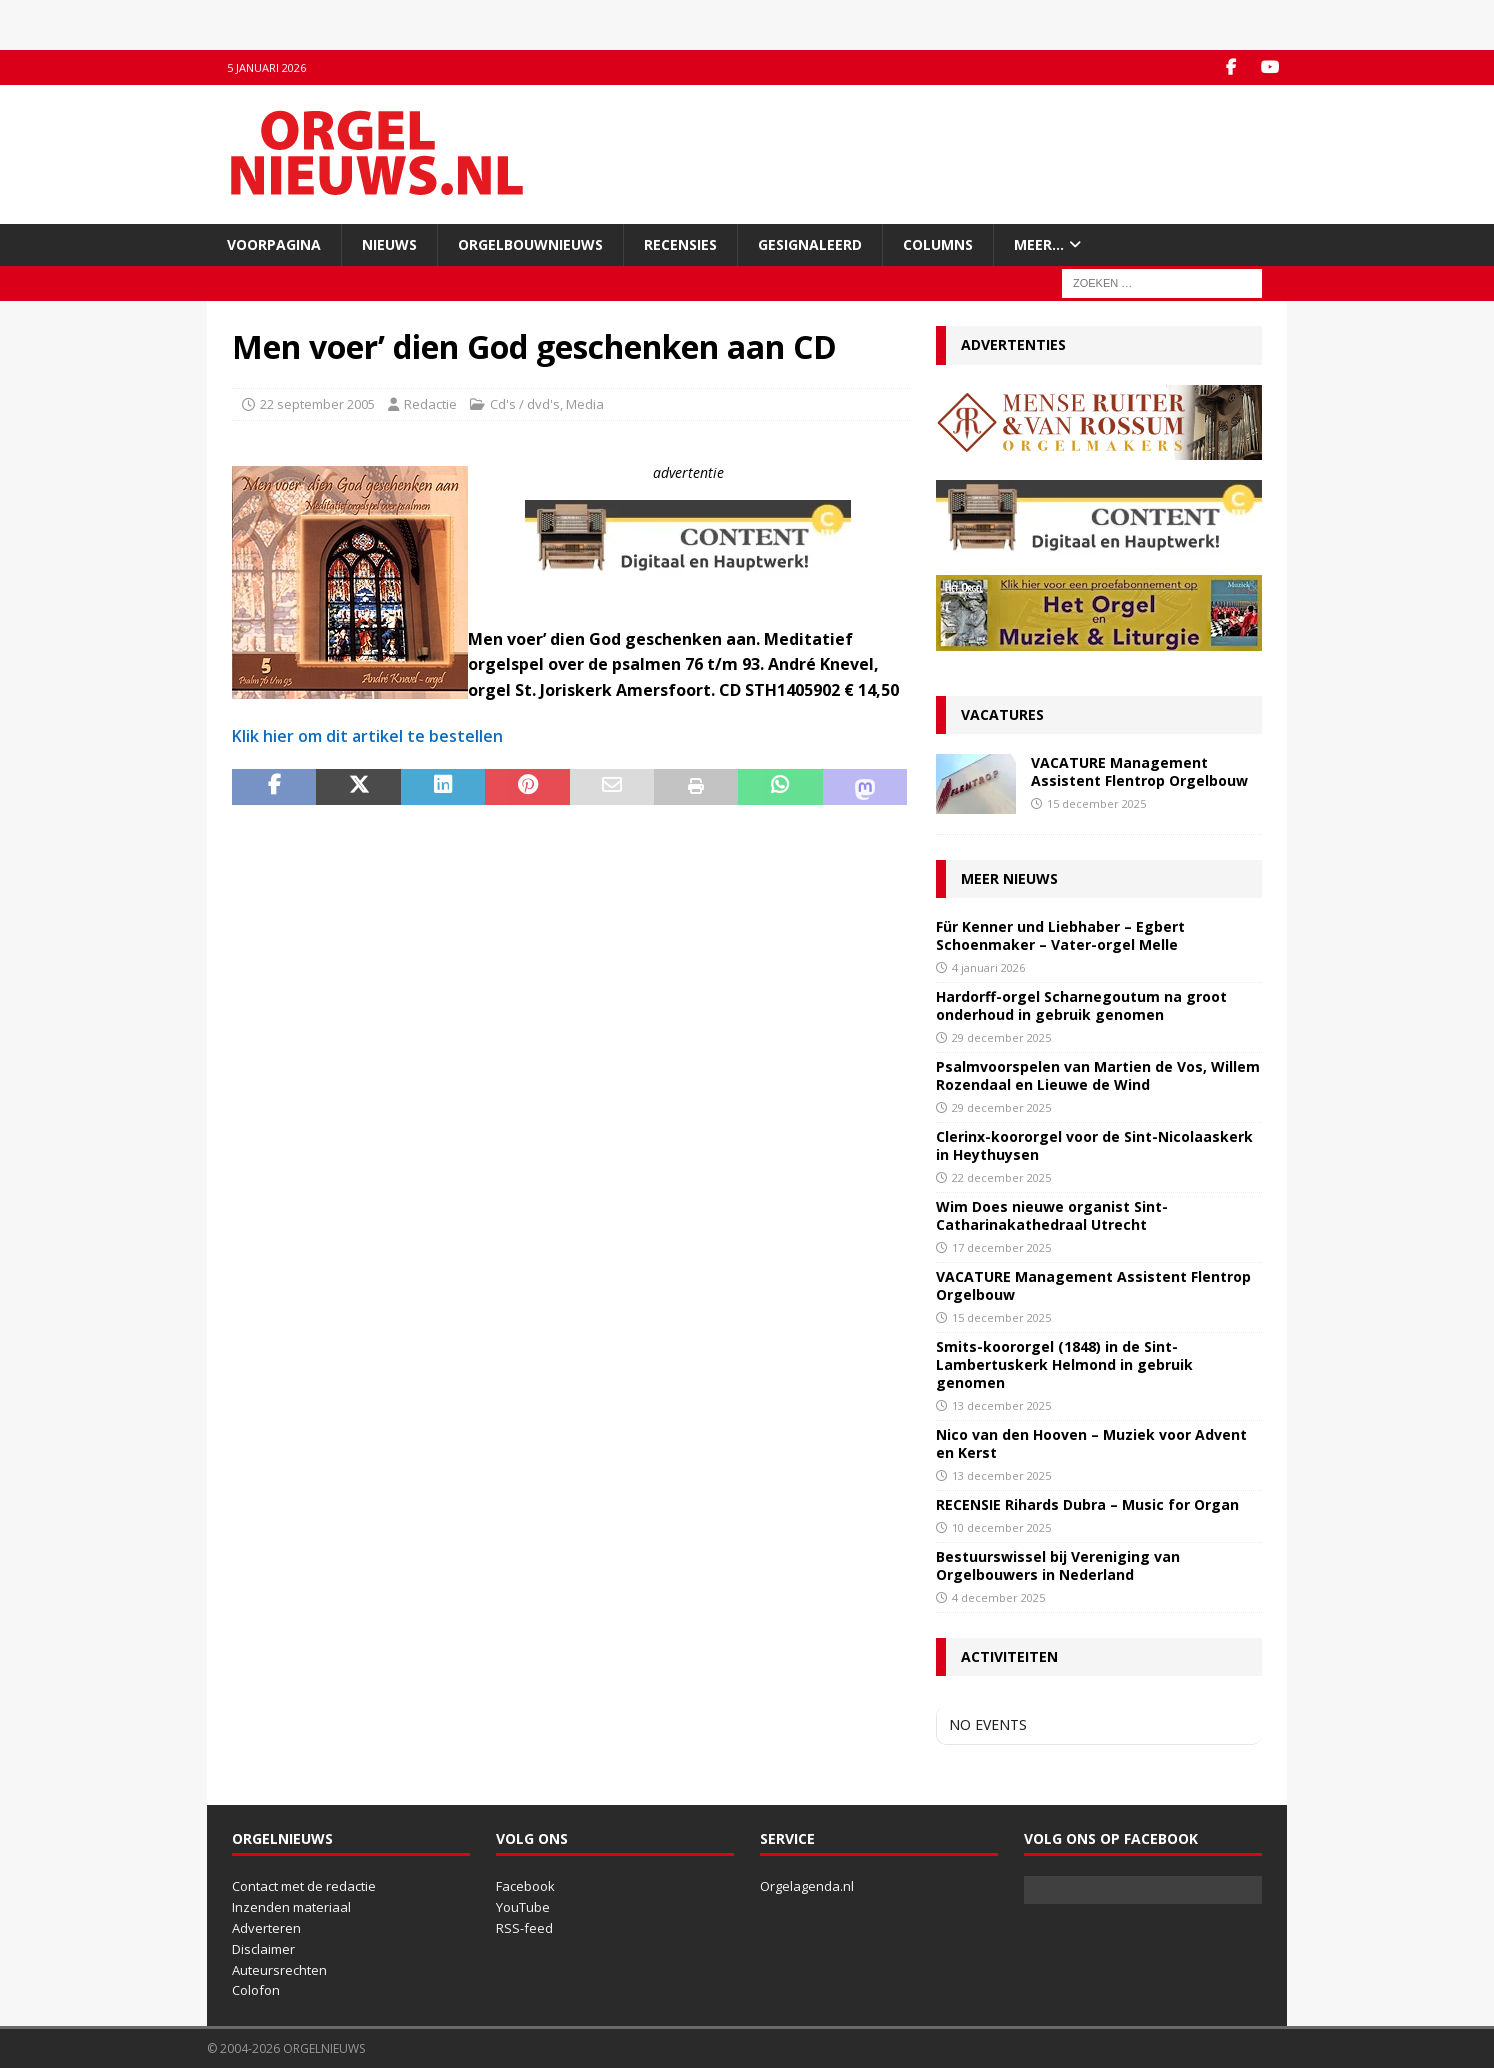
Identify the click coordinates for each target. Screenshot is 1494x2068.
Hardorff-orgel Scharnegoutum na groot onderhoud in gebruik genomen (1081, 1005)
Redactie (430, 404)
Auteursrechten (279, 1970)
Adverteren (266, 1928)
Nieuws (389, 244)
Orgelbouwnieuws (530, 244)
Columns (938, 244)
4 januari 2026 (988, 967)
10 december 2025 (1001, 1527)
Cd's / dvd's (525, 404)
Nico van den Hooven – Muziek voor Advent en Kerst (1091, 1443)
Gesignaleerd (810, 244)
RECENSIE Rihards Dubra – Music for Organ (1087, 1504)
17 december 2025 (1001, 1247)
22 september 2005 (317, 404)
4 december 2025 (998, 1597)
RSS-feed (524, 1928)
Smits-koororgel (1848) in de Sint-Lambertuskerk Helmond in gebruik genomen (1064, 1364)
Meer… (1039, 244)
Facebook (525, 1886)
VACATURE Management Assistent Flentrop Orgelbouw (1139, 771)
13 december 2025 (1001, 1405)
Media (585, 404)
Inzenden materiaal (291, 1907)
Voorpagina (274, 244)
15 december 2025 (1096, 803)
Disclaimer (263, 1949)
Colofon (256, 1990)
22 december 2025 (1001, 1177)
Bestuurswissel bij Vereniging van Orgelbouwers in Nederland (1058, 1565)
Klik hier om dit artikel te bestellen (367, 736)
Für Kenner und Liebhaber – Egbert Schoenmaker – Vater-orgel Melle (1060, 935)
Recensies (680, 244)
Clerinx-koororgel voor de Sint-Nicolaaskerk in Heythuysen (1094, 1145)
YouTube (523, 1907)
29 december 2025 (1001, 1037)
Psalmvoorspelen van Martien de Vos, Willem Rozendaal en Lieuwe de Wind (1098, 1075)
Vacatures (1002, 714)
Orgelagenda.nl (807, 1886)
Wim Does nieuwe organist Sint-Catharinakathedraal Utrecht (1052, 1215)
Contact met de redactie (304, 1886)
